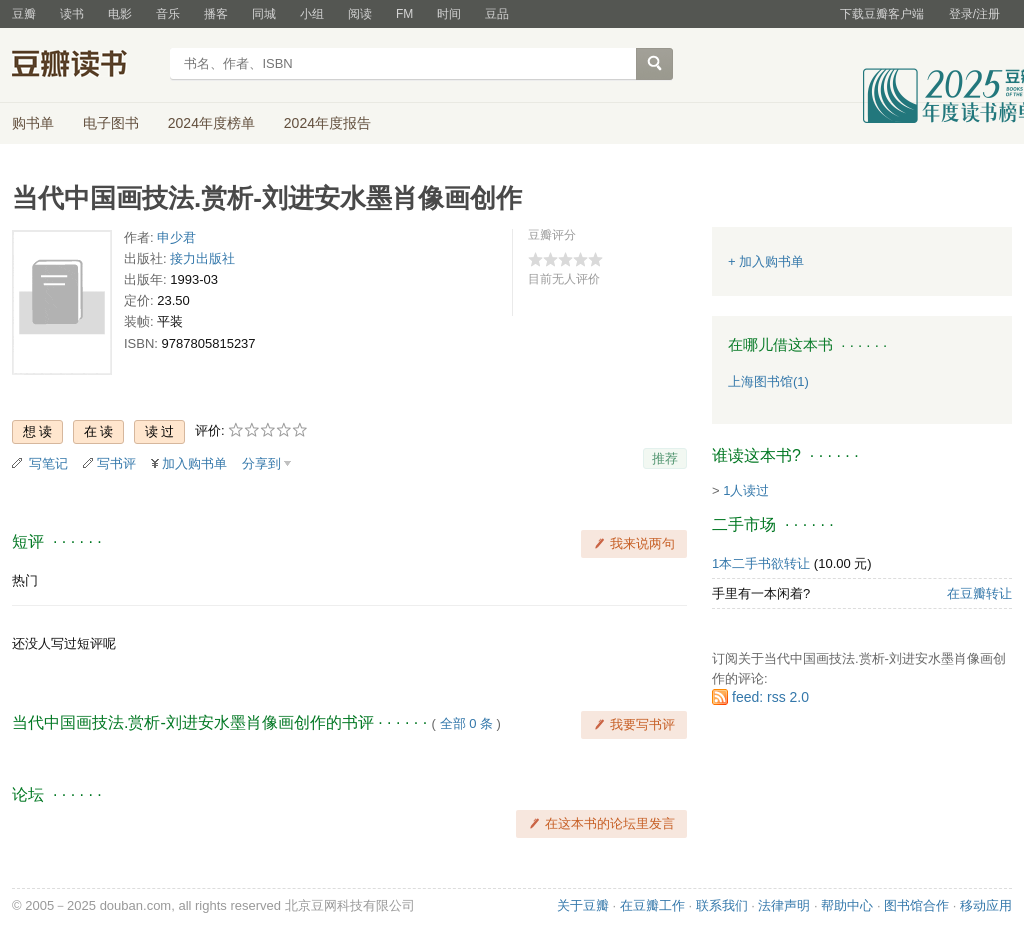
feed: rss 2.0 (770, 697)
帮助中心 (847, 905)
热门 (25, 580)
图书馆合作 (916, 905)
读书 (72, 14)
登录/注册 (974, 14)
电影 (120, 14)
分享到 (261, 463)
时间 (449, 14)
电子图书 (111, 123)
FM (404, 14)
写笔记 (48, 463)
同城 (264, 14)
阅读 (360, 14)
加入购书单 (194, 463)
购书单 (33, 123)
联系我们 (722, 905)
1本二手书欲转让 (761, 563)
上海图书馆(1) (768, 381)
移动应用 (986, 905)
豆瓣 (24, 14)
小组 (312, 14)
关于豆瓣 (583, 905)
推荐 (665, 458)
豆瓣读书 (84, 66)
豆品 (497, 14)
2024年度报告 (327, 123)
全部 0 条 (466, 723)
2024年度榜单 (211, 123)
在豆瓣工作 (652, 905)
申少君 (176, 237)
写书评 (116, 463)
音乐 (168, 14)
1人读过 (746, 490)
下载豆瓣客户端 (882, 14)
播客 (216, 14)
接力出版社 (202, 258)
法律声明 (784, 905)
